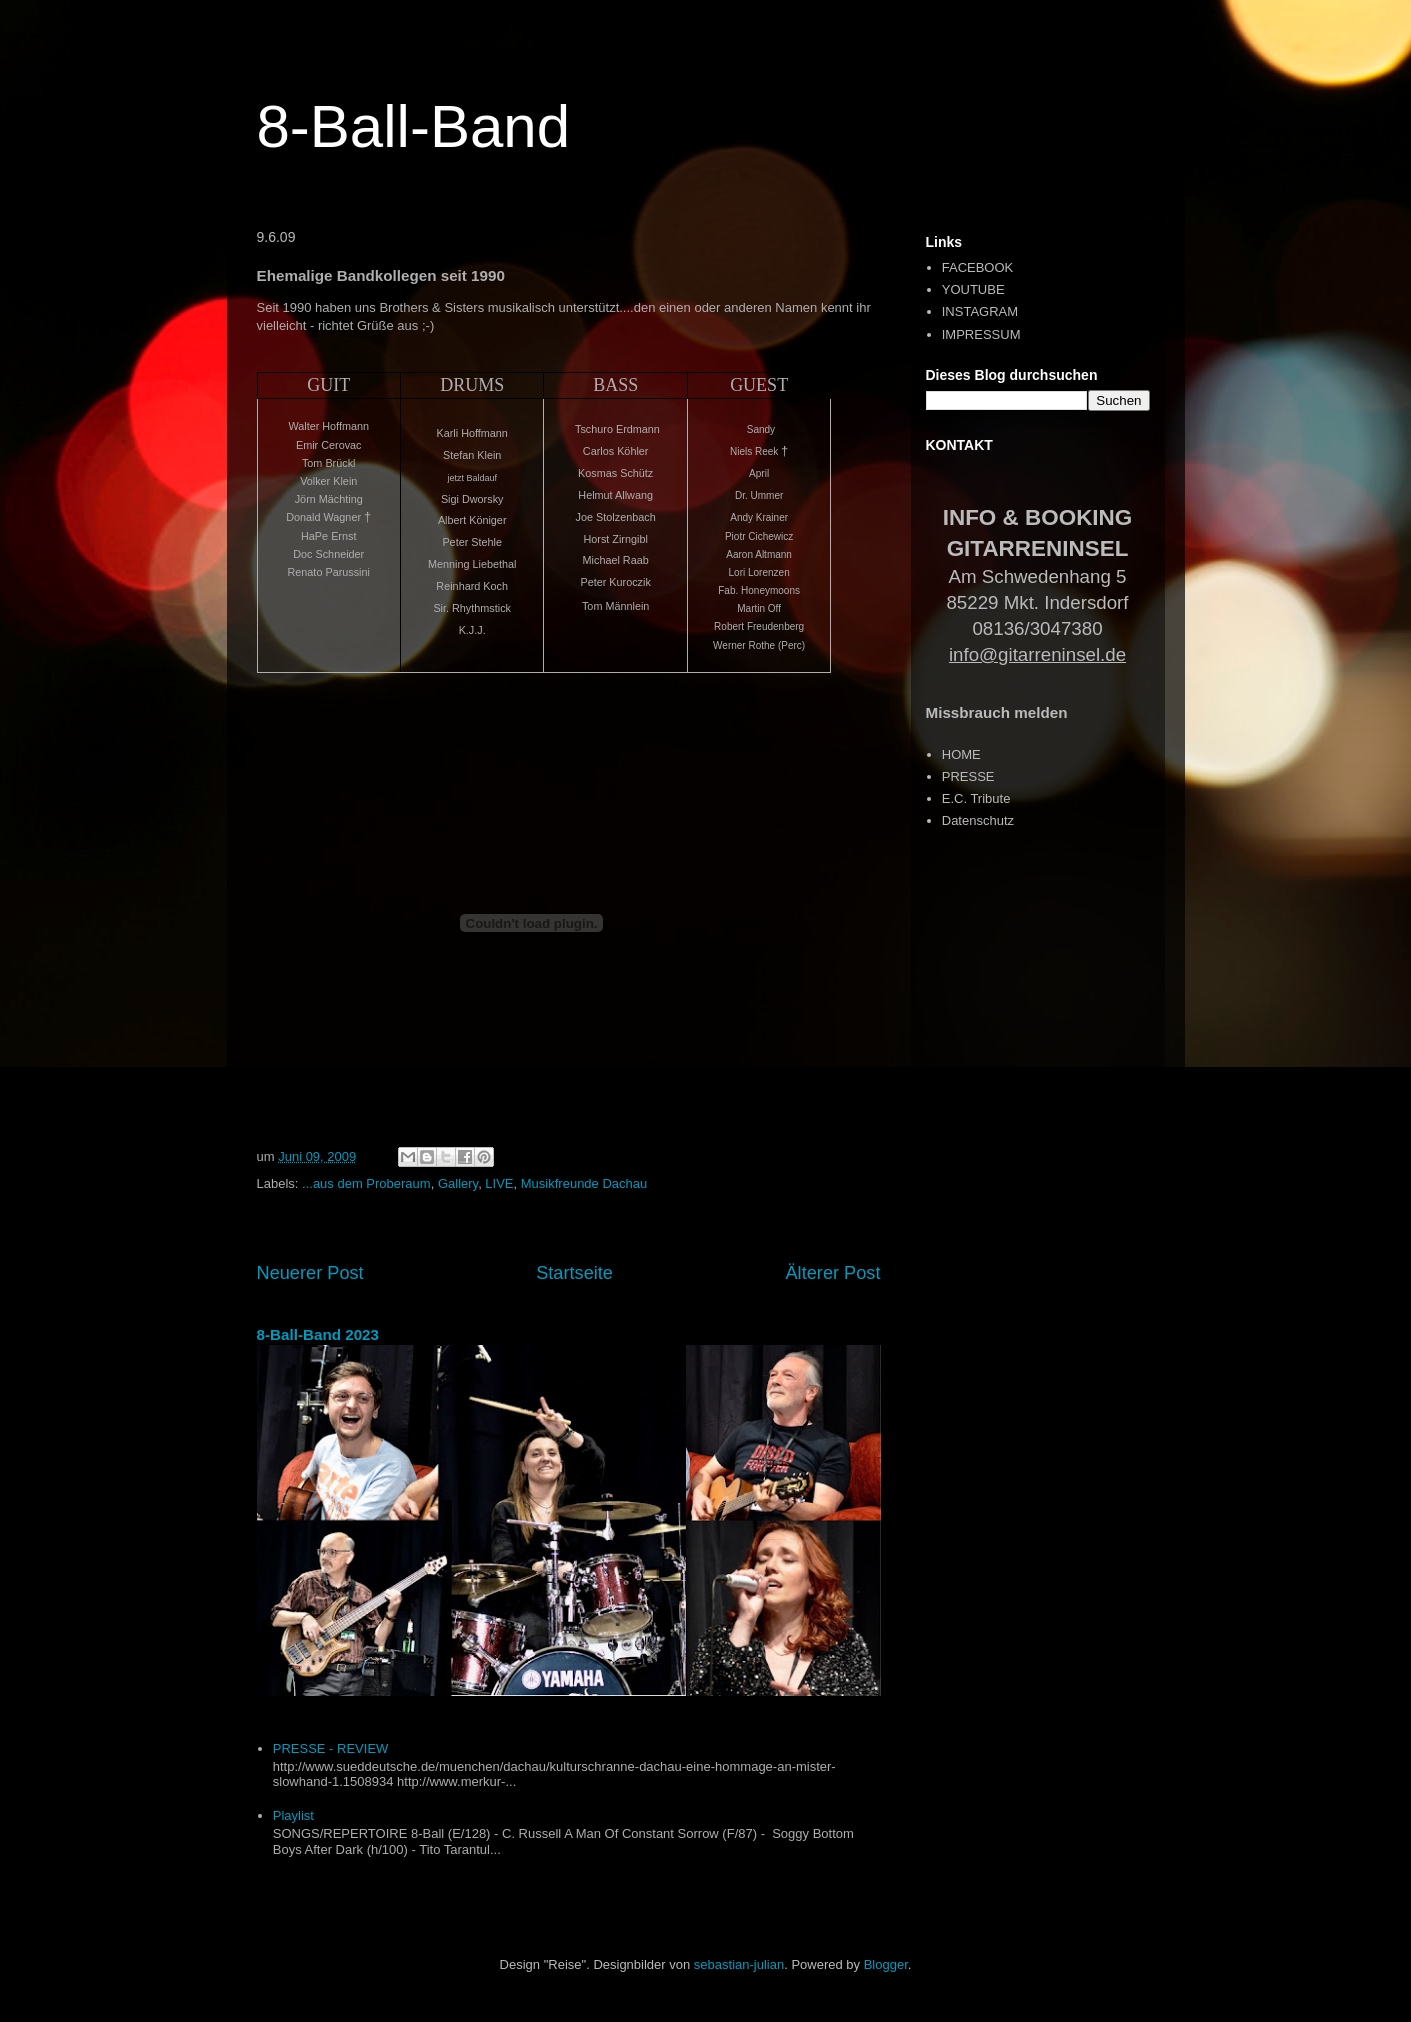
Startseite (574, 1273)
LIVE (499, 1183)
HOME (961, 754)
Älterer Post (832, 1273)
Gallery (458, 1183)
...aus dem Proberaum (366, 1183)
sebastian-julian (739, 1964)
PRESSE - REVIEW (331, 1748)
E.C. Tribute (976, 798)
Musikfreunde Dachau (584, 1183)
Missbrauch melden (997, 712)
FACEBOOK (978, 267)
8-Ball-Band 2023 (318, 1334)
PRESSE (968, 776)
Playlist (293, 1815)
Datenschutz (978, 820)
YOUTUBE (973, 289)
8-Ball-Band (414, 126)
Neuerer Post (310, 1273)
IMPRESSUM (981, 334)
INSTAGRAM (980, 311)
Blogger (886, 1964)
